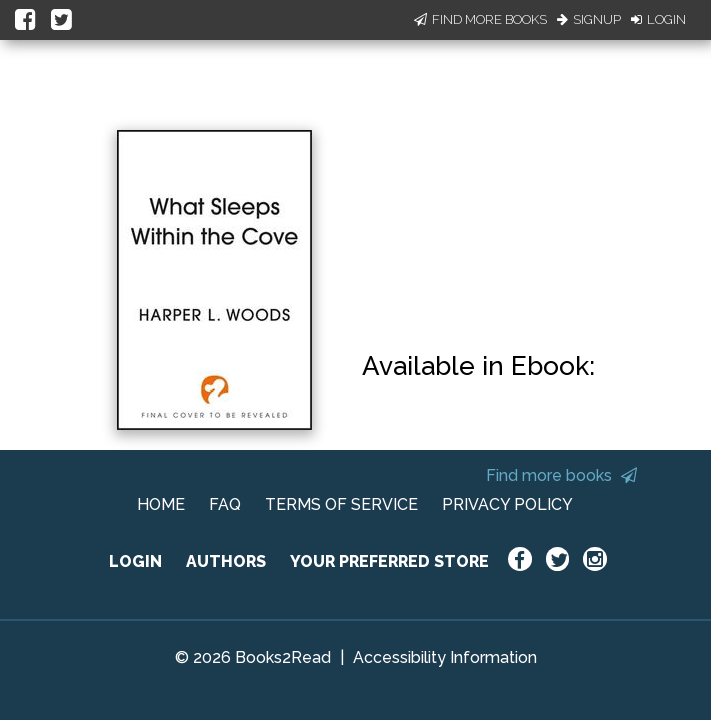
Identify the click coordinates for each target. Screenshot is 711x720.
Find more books (561, 475)
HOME (161, 504)
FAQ (225, 504)
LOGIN (135, 561)
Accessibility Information (445, 657)
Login (658, 19)
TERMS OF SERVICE (341, 504)
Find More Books (480, 19)
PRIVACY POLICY (507, 504)
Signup (589, 19)
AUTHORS (226, 561)
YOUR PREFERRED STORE (389, 561)
